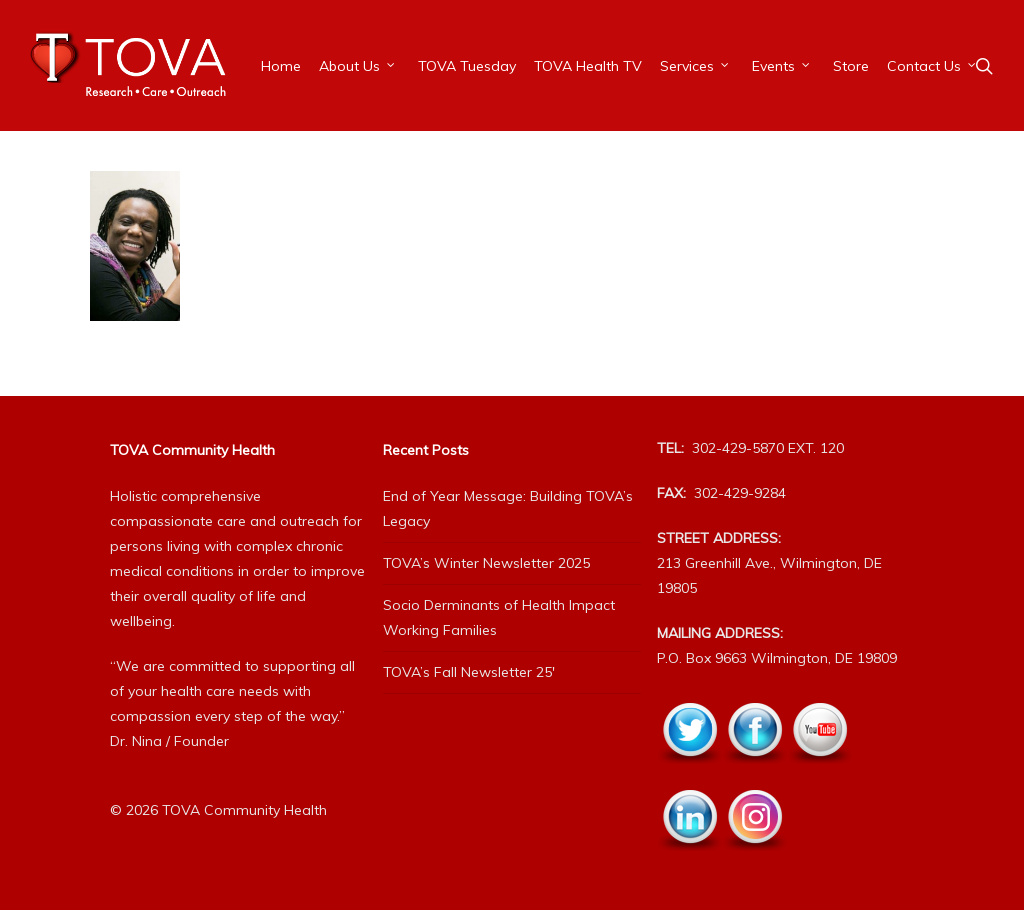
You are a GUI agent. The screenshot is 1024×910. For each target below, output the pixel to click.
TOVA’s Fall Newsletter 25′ (469, 672)
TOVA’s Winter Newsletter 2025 (486, 563)
